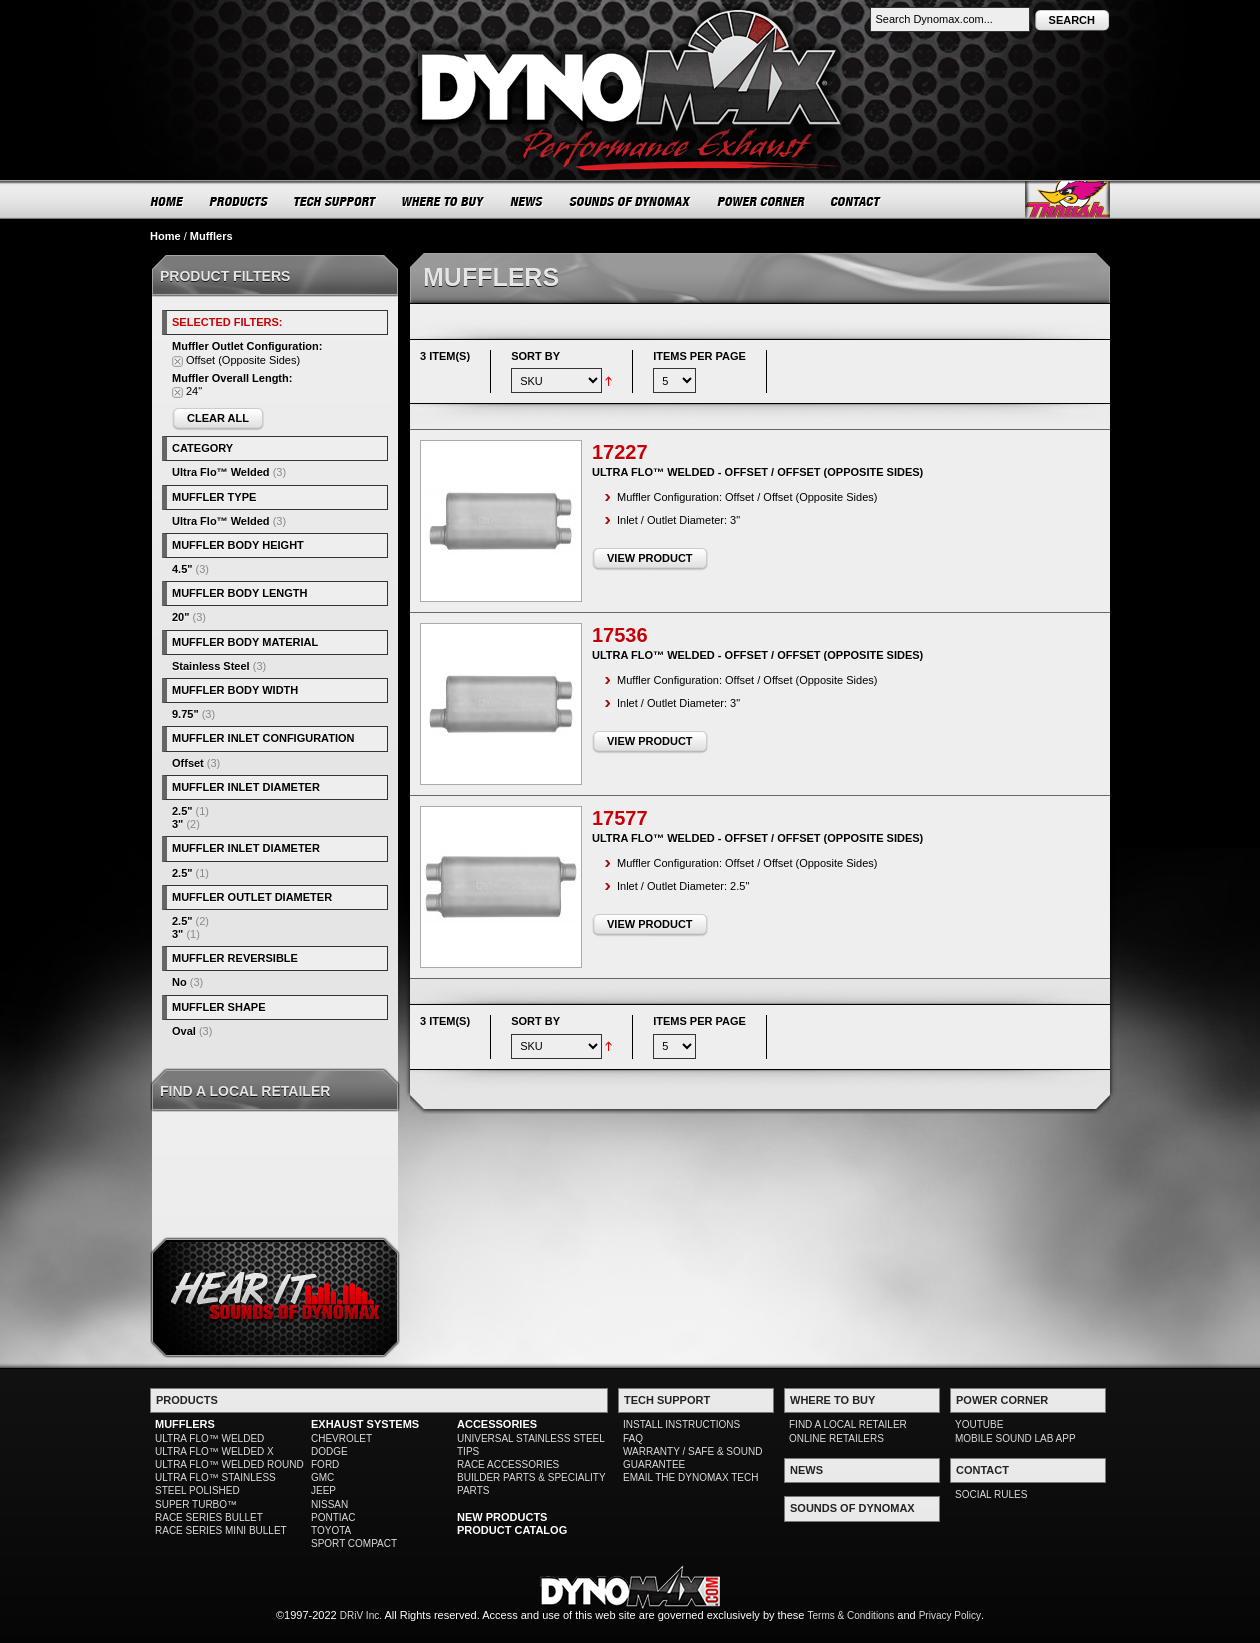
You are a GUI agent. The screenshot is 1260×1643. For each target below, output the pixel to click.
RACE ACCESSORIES (508, 1464)
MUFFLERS (185, 1424)
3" (177, 824)
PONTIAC (333, 1517)
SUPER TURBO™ (196, 1504)
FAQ (633, 1438)
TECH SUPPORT (335, 201)
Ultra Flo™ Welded (221, 472)
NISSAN (329, 1504)
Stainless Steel (211, 666)
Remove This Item (177, 361)
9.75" (185, 714)
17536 (620, 635)
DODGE (329, 1451)
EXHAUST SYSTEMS (365, 1424)
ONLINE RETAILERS (836, 1438)
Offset (188, 763)
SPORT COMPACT (354, 1543)
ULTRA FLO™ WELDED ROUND (229, 1464)
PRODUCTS (239, 201)
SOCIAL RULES (991, 1494)
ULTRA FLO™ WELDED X (214, 1451)
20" (180, 617)
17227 (620, 452)
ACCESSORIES (497, 1424)
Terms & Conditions (851, 1615)
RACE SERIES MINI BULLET (221, 1530)
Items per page (699, 356)
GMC (322, 1477)
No (179, 982)
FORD (325, 1464)
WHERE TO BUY (443, 201)
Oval (184, 1031)
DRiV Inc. (361, 1615)
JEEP (323, 1490)
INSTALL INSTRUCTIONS (681, 1424)
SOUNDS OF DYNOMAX (630, 201)
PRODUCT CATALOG (512, 1530)
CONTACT (856, 201)
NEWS (527, 201)
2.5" (182, 811)
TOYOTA (331, 1530)
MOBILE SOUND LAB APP (1015, 1438)
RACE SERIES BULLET (209, 1517)
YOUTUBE (979, 1424)
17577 (620, 818)
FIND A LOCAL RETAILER (848, 1424)
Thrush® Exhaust (1067, 199)
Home (165, 236)
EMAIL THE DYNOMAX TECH (690, 1477)
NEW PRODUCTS (502, 1517)
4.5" (182, 569)
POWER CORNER (761, 201)
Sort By (535, 356)
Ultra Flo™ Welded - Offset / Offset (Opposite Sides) (757, 472)
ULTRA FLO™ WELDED (209, 1438)
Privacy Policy (950, 1615)
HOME (167, 201)
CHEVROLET (341, 1438)
